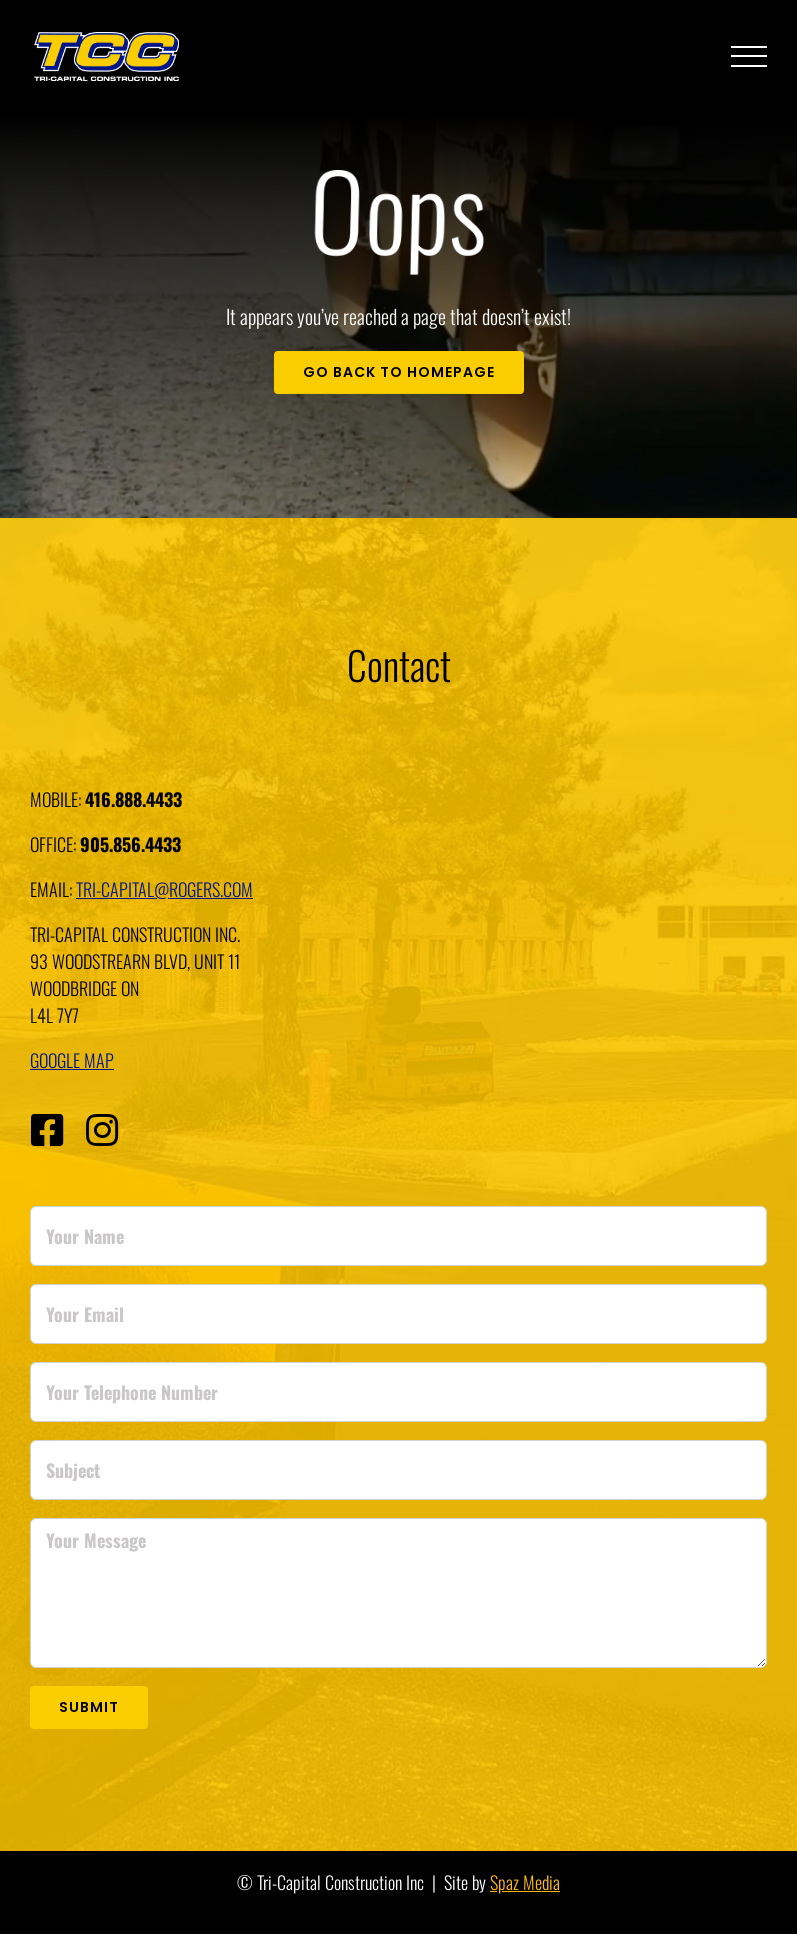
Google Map (72, 1060)
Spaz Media (525, 1882)
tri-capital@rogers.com (164, 889)
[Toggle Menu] (749, 57)
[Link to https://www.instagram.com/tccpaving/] (102, 1131)
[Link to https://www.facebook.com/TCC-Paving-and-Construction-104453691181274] (47, 1131)
